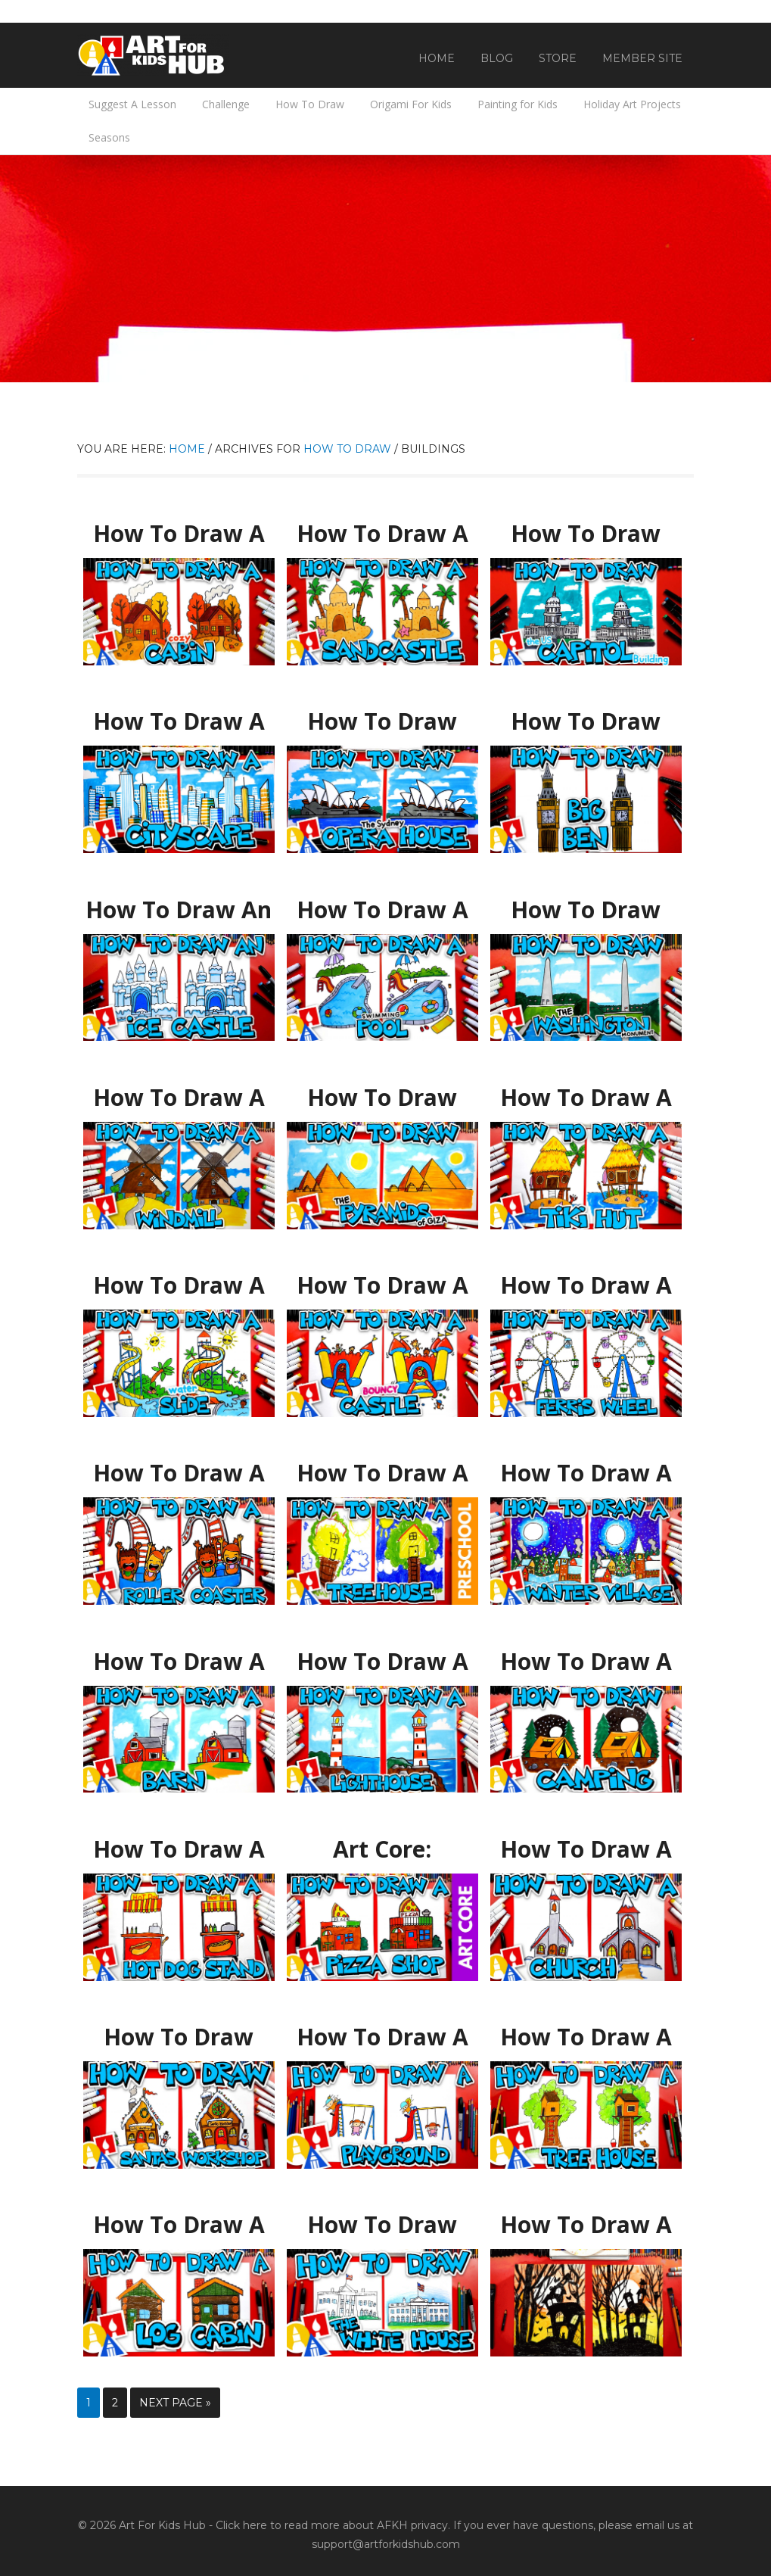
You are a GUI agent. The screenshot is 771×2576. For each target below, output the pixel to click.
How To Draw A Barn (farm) (178, 1654)
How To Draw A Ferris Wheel (586, 1278)
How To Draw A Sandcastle (382, 527)
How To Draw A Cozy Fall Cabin (178, 527)
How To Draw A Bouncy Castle (382, 1278)
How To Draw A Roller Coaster (179, 1466)
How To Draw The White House (382, 2218)
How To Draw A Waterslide (179, 1278)
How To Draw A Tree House (585, 2030)
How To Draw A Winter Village (586, 1466)
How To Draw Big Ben (586, 714)
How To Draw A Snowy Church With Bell (586, 1849)
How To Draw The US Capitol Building (586, 534)
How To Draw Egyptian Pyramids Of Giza (382, 1098)
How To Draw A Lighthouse (382, 1654)
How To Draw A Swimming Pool (382, 903)
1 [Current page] (88, 2402)
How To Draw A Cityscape (178, 714)
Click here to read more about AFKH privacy (332, 2525)
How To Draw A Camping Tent (585, 1654)
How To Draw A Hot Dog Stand (179, 1842)
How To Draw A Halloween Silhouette (585, 2225)
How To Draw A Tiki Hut (586, 1090)
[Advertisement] (385, 269)
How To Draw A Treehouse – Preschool (382, 1473)
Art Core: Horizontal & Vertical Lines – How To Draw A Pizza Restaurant (382, 1857)
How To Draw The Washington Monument (586, 910)
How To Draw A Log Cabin (178, 2218)
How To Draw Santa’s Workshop (179, 2037)
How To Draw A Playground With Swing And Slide (382, 2037)
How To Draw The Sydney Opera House (382, 721)
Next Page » (175, 2402)
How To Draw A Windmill (178, 1090)
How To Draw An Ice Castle (179, 903)
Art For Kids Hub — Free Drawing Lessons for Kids (153, 55)
